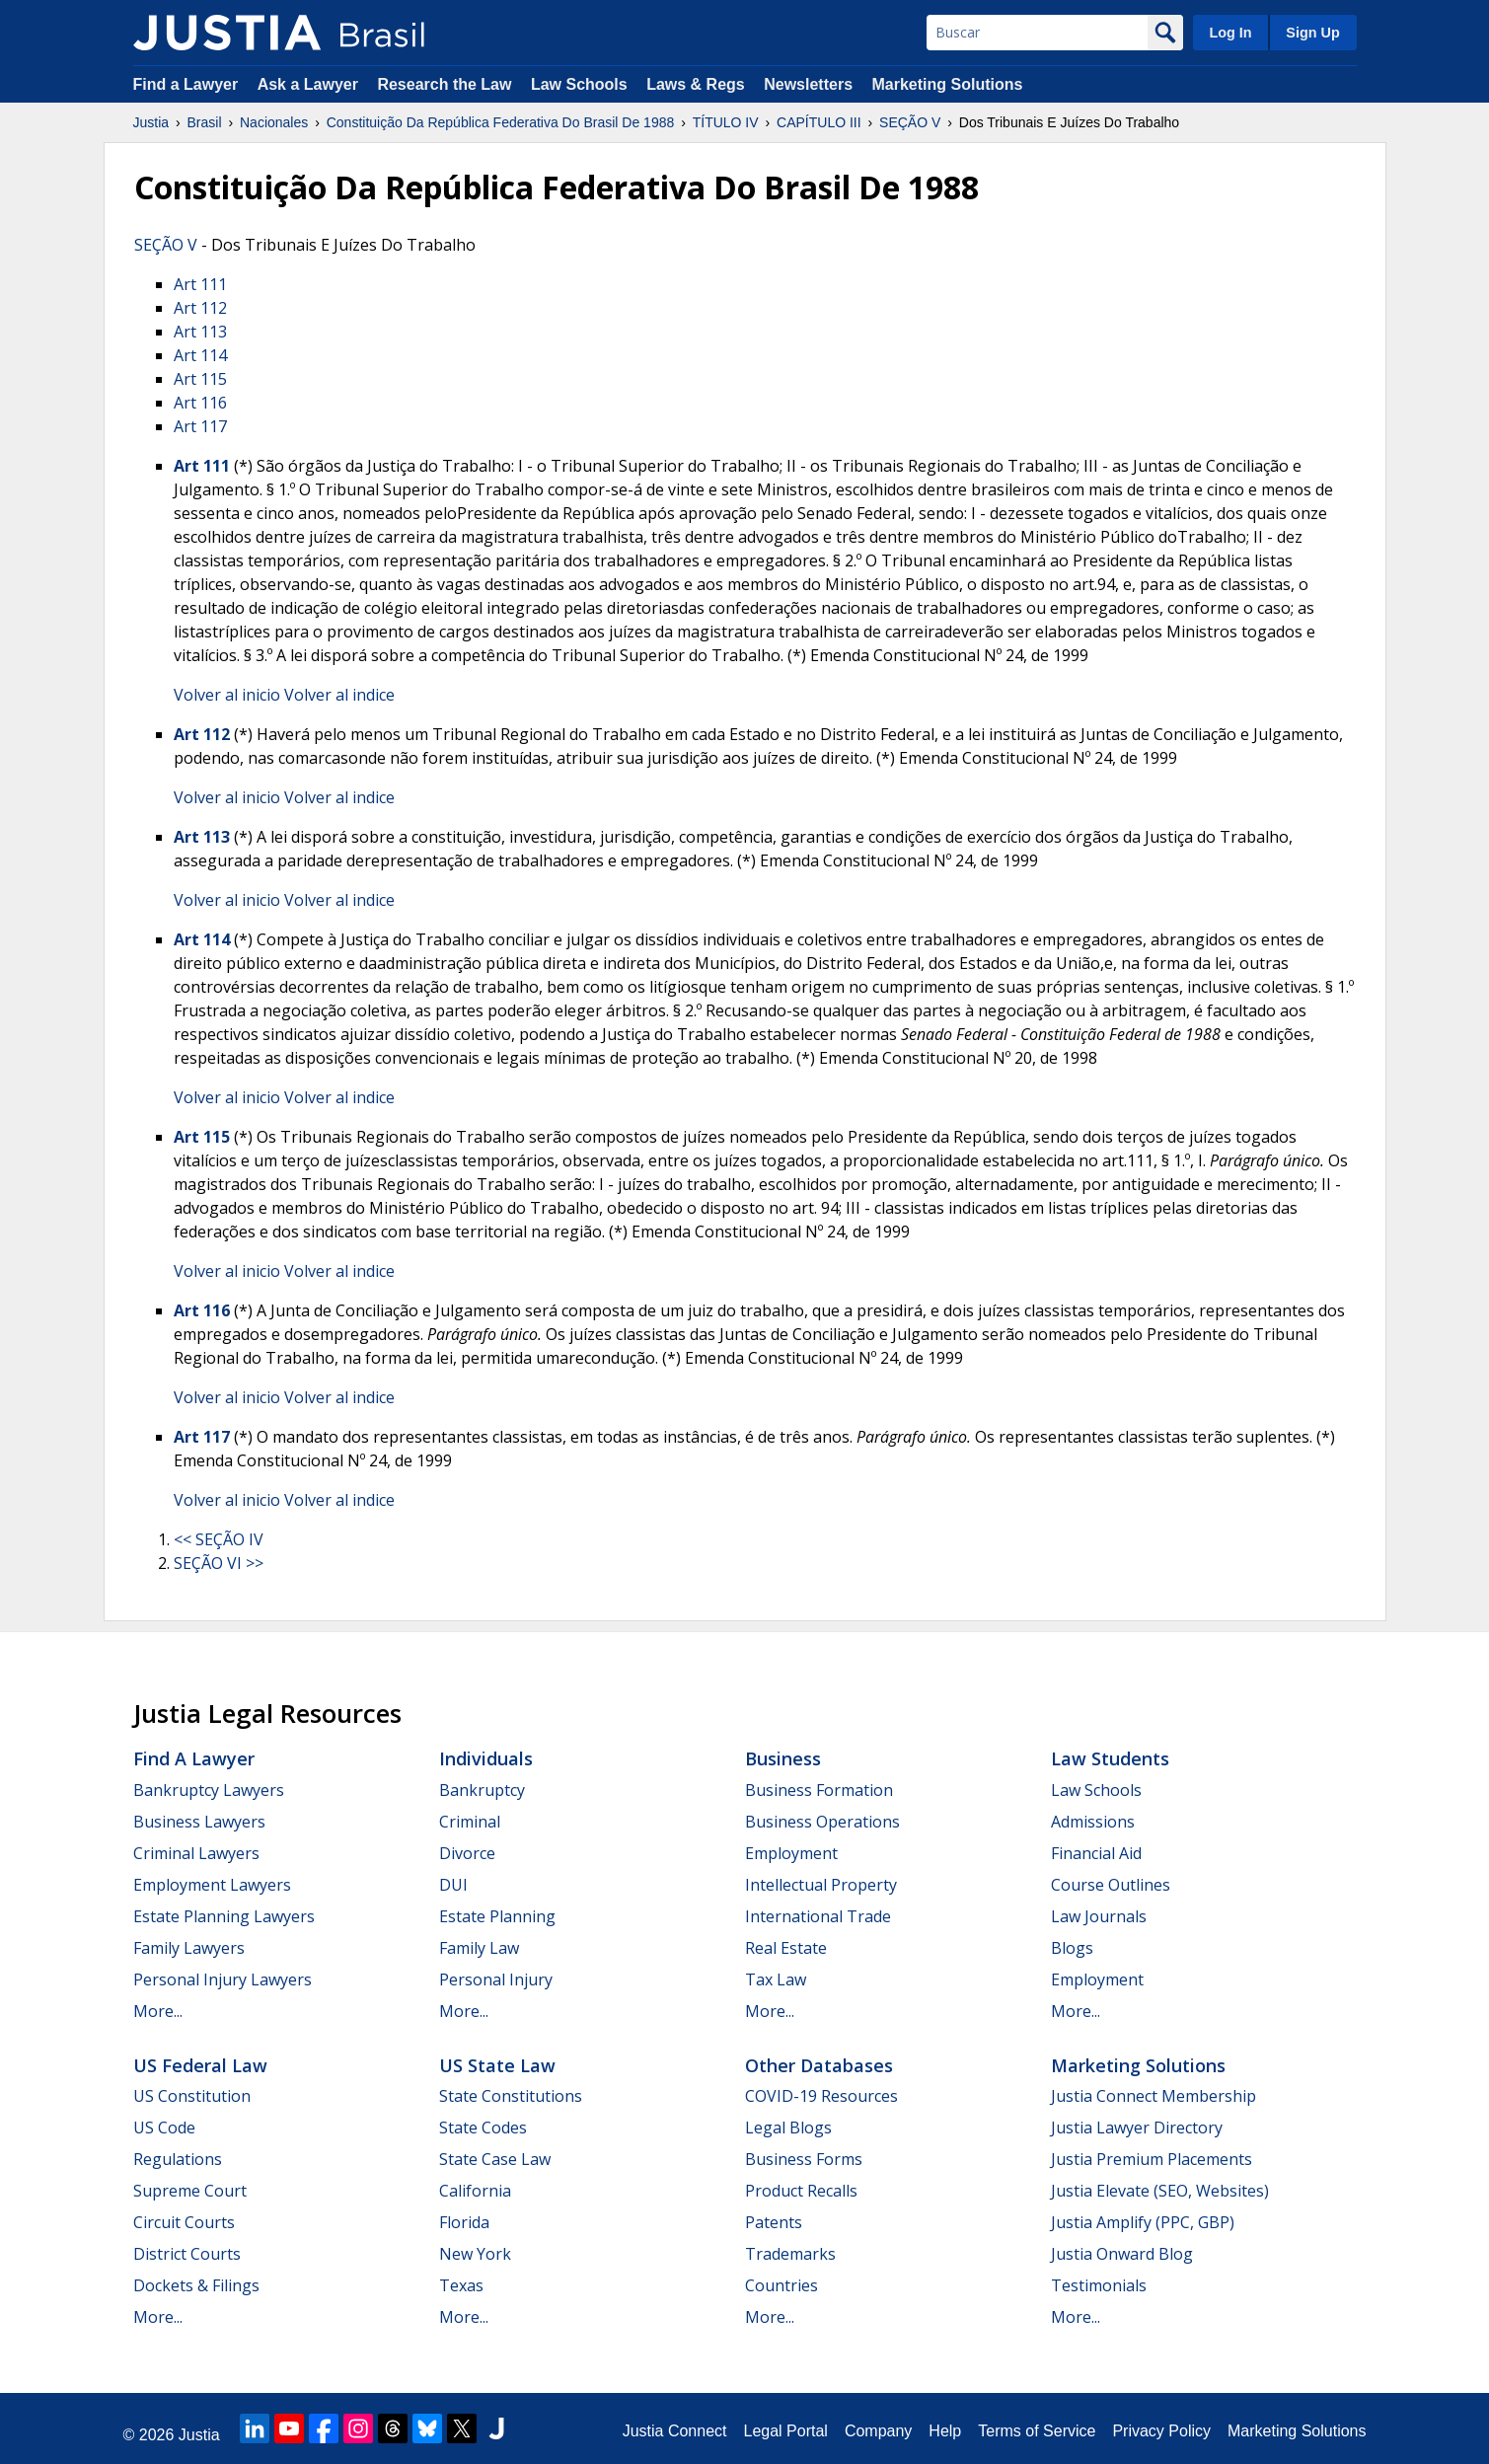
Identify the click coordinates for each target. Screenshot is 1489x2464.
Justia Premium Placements (1151, 2159)
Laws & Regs (695, 84)
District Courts (187, 2254)
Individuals (486, 1758)
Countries (781, 2285)
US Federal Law (200, 2065)
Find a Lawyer (186, 84)
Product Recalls (801, 2191)
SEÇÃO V (909, 122)
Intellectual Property (821, 1885)
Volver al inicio (227, 695)
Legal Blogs (788, 2127)
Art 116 (200, 402)
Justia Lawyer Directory (1137, 2127)
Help (945, 2431)
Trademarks (790, 2254)
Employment (791, 1853)
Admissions (1093, 1821)
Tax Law (775, 1979)
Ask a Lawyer (310, 84)
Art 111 (200, 284)
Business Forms (803, 2159)
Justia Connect (675, 2431)
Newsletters (808, 84)
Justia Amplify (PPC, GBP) (1142, 2222)
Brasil (204, 122)
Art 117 (200, 426)
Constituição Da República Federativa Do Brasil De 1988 (501, 122)
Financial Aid (1096, 1853)
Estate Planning (497, 1916)
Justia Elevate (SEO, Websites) (1160, 2191)
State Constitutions (510, 2096)
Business (783, 1758)
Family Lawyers (189, 1948)
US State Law (497, 2065)
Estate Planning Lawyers (224, 1916)
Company (878, 2431)
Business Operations (822, 1821)
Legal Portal (785, 2431)
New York (475, 2254)
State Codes (483, 2127)
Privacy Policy (1161, 2431)
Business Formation (819, 1790)
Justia (151, 122)
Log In (1230, 32)
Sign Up (1312, 32)
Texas (461, 2285)
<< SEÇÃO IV (218, 1539)
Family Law (479, 1948)
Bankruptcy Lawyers (208, 1790)
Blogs (1072, 1948)
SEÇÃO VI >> (218, 1563)
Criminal (469, 1821)
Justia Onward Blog (1122, 2254)
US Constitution (192, 2096)
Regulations (177, 2159)
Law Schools (579, 84)
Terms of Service (1036, 2431)
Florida (464, 2222)
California (475, 2191)
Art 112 (200, 308)
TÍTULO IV (726, 122)
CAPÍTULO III (819, 122)
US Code (164, 2127)
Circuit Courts (184, 2222)
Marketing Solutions (946, 84)
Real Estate (786, 1948)
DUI (453, 1885)
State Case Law (495, 2159)
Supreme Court (190, 2191)
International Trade (818, 1916)
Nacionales (274, 122)
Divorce (467, 1853)
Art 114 (200, 355)
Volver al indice (339, 695)
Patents (773, 2222)
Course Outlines (1110, 1885)
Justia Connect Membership (1153, 2096)
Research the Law (444, 84)
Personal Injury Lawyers (222, 1979)
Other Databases (819, 2065)
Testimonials (1099, 2285)
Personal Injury (496, 1979)
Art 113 (200, 331)
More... (158, 2011)
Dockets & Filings (196, 2285)
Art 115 (200, 379)
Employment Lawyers (212, 1885)
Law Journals (1099, 1916)
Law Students (1110, 1758)
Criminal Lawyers (196, 1853)
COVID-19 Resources (821, 2096)
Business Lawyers (199, 1821)
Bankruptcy (482, 1790)
